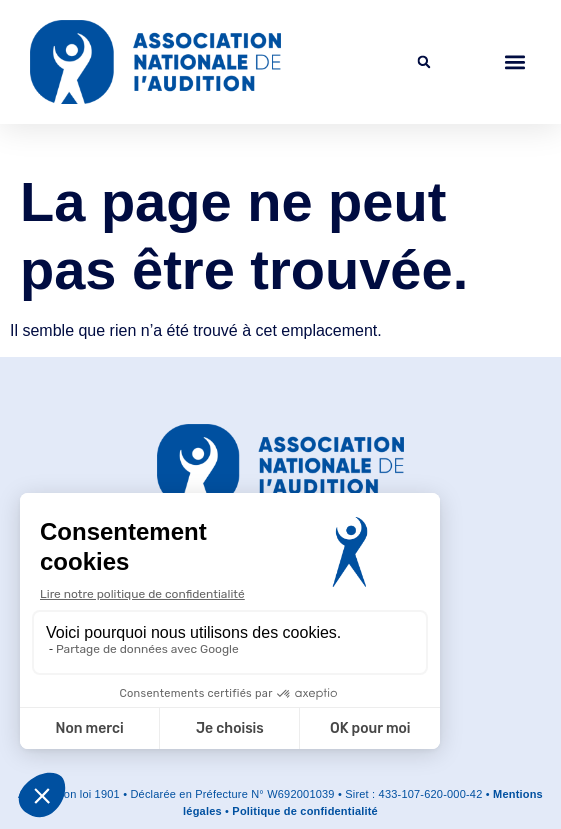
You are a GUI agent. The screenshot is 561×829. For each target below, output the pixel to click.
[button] (424, 62)
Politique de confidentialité (305, 811)
